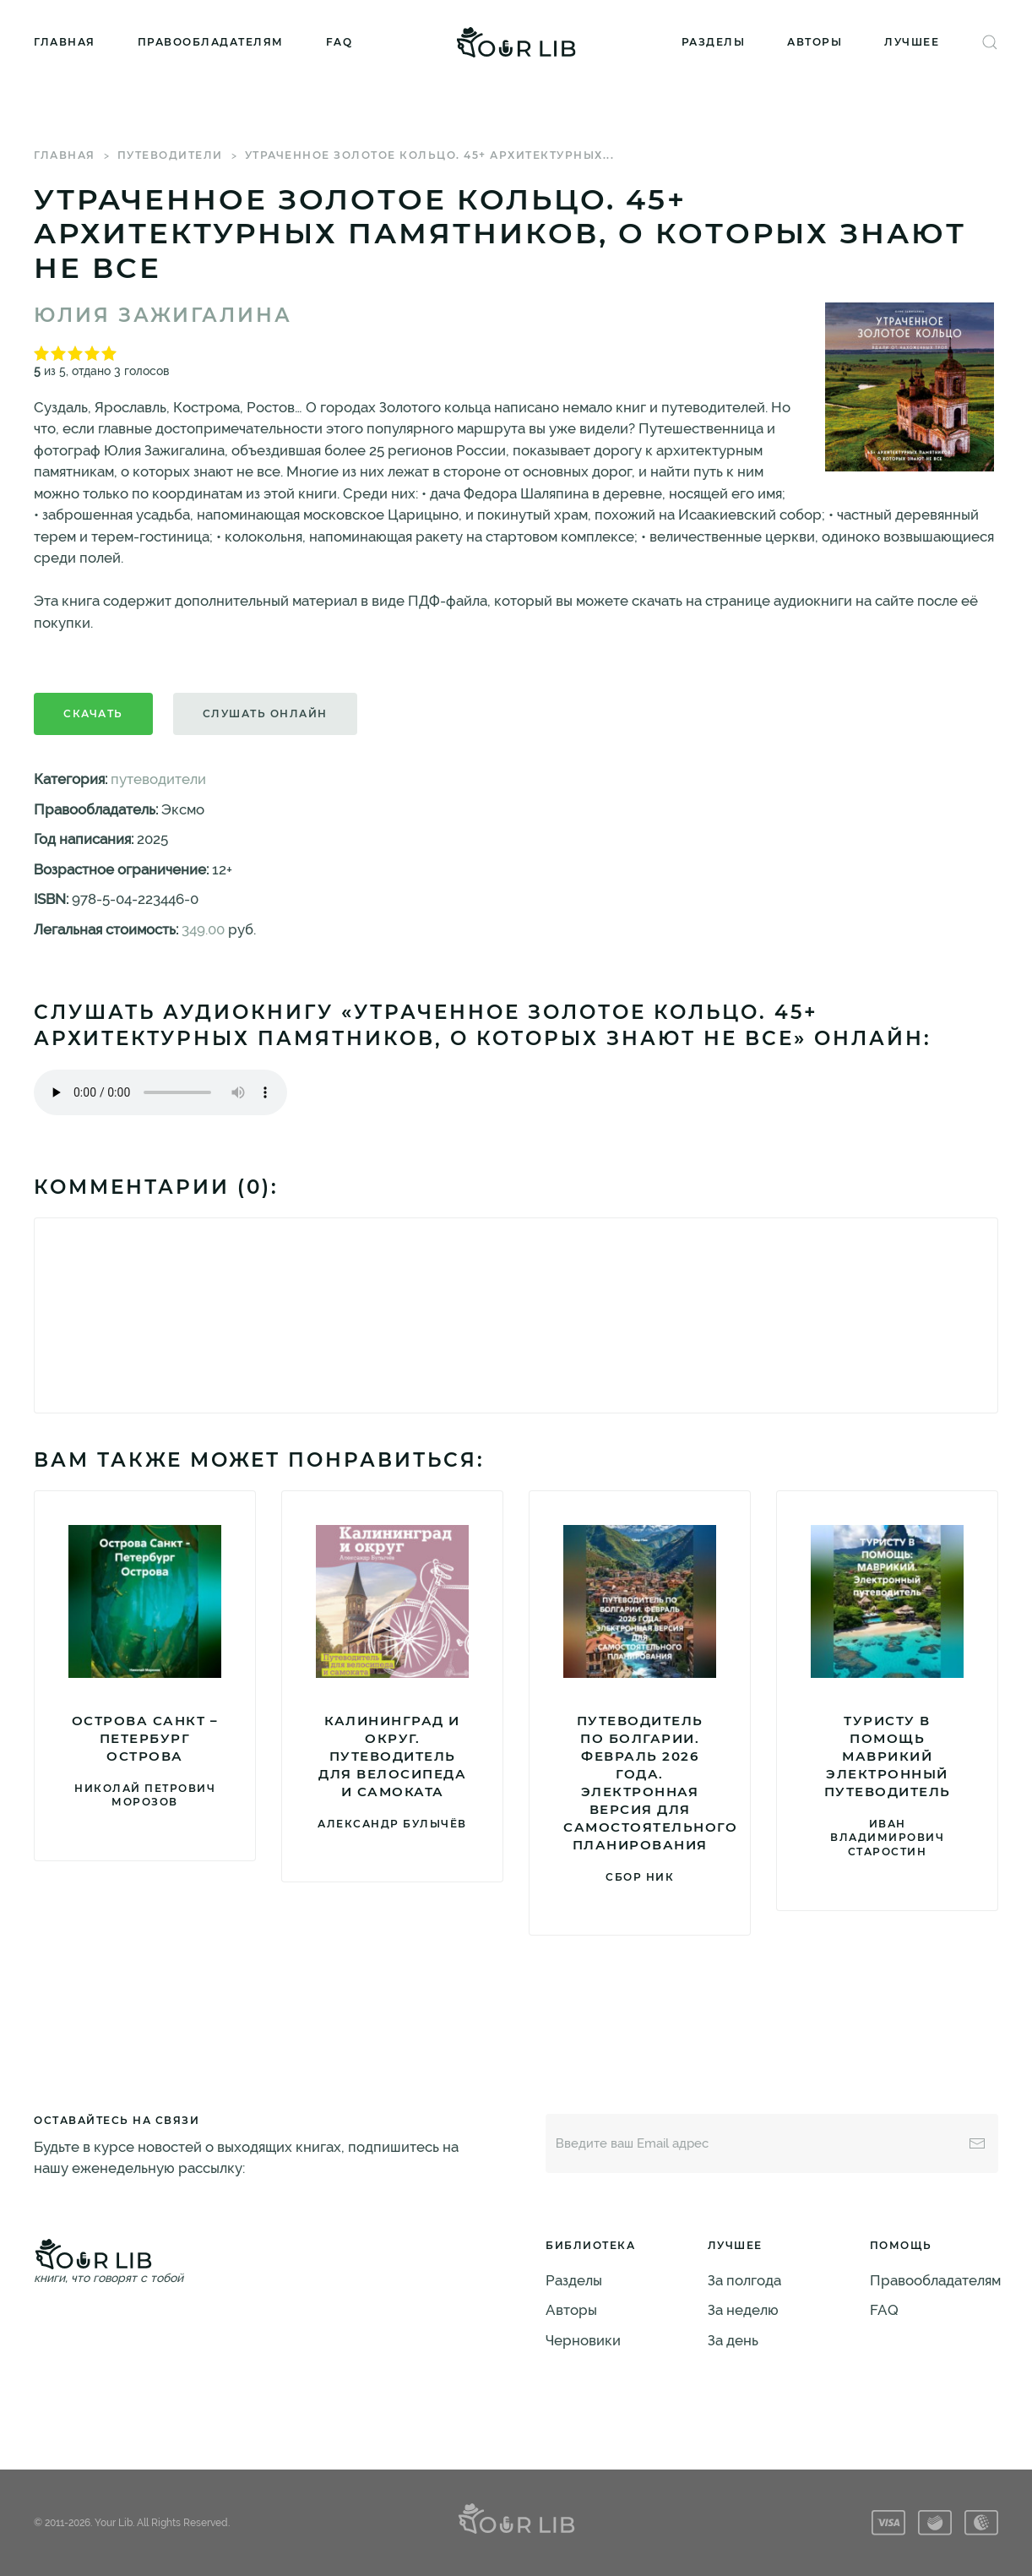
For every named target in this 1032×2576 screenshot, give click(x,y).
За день (733, 2340)
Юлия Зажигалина (163, 315)
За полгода (744, 2280)
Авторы (814, 41)
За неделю (743, 2309)
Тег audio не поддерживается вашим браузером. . (160, 1092)
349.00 (203, 929)
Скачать (93, 713)
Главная (64, 41)
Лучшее (911, 41)
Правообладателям (211, 41)
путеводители (170, 155)
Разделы (714, 41)
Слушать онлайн (265, 713)
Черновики (583, 2340)
